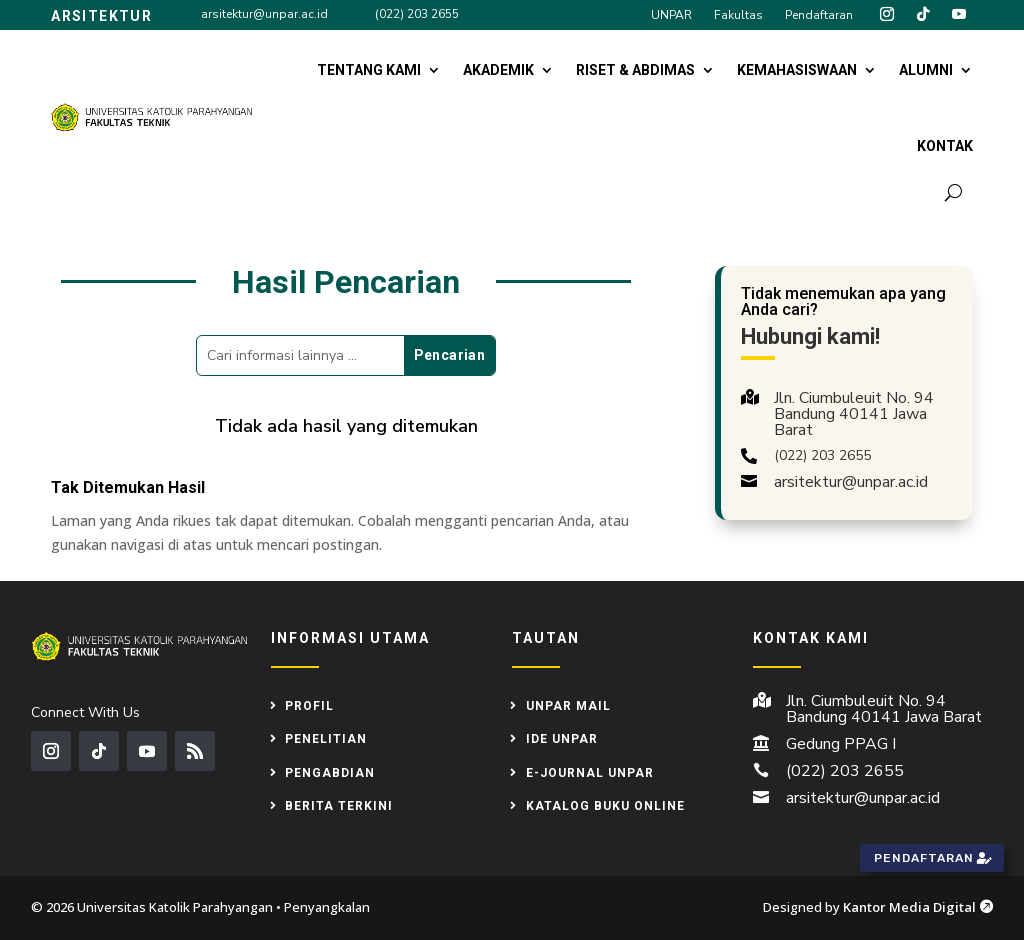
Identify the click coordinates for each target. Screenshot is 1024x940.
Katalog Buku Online (605, 806)
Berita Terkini (339, 806)
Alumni (926, 70)
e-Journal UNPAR (590, 773)
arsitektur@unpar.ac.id (264, 14)
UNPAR (671, 15)
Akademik (498, 70)
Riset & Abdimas (635, 70)
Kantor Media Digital (918, 907)
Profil (309, 706)
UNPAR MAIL (568, 706)
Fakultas (738, 15)
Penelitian (326, 739)
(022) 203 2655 (417, 14)
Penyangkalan (327, 907)
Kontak (945, 146)
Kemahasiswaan (797, 70)
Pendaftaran (819, 15)
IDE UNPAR (562, 739)
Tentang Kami (369, 70)
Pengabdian (330, 773)
